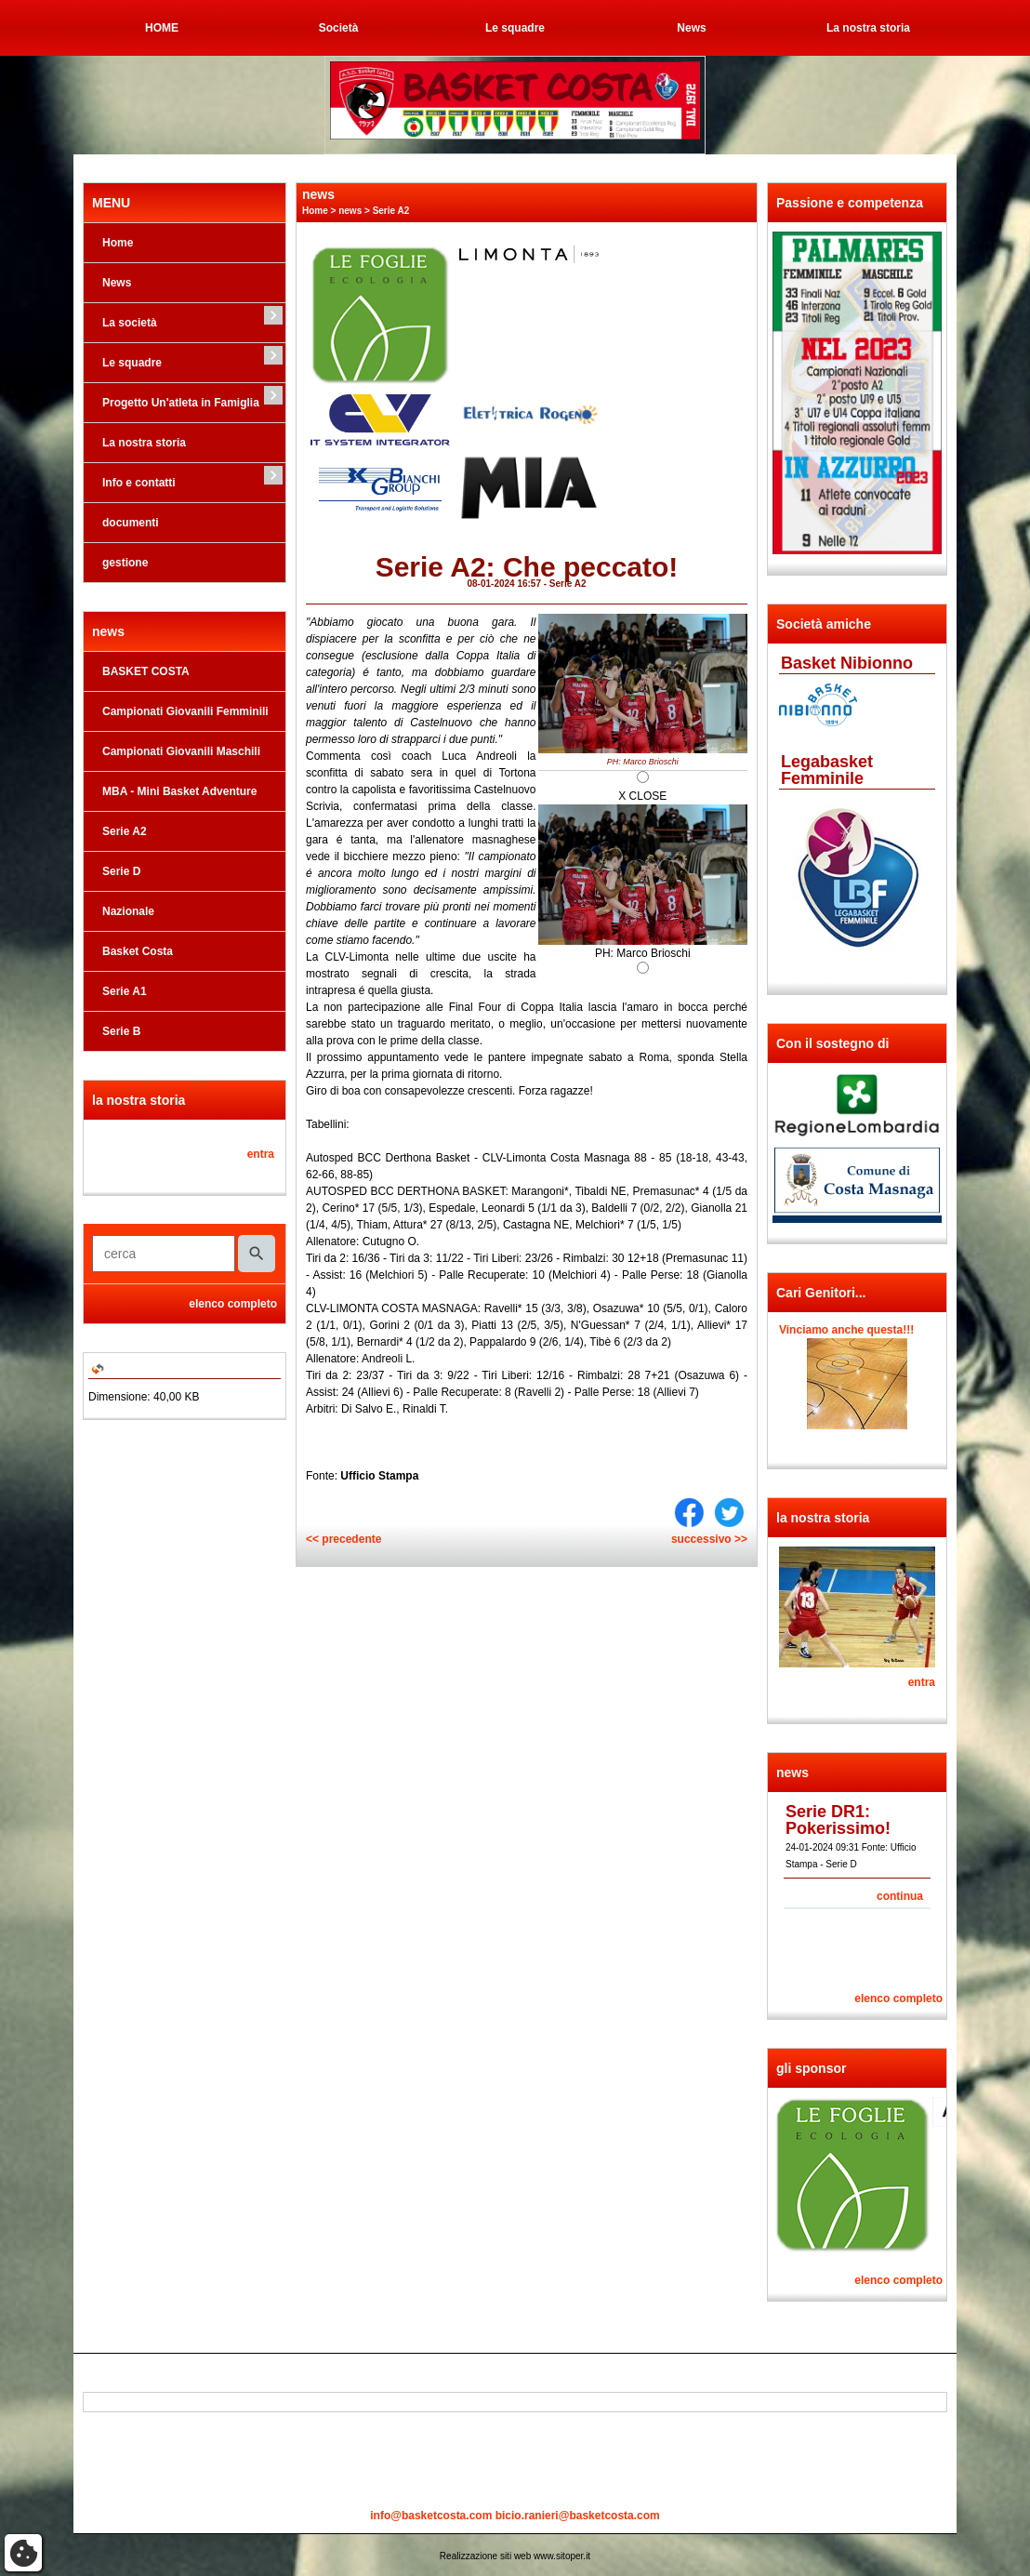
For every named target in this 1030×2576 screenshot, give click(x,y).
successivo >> (709, 1539)
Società (339, 27)
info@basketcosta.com (431, 2515)
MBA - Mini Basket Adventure (179, 791)
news (350, 211)
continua (900, 1896)
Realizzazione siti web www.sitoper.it (515, 2556)
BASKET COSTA (146, 671)
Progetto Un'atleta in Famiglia (180, 402)
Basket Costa (137, 951)
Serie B (121, 1031)
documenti (130, 522)
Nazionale (128, 911)
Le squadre (515, 27)
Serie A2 (124, 831)
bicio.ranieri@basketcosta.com (577, 2515)
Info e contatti (139, 482)
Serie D (121, 871)
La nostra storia (868, 27)
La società (129, 322)
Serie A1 (124, 991)
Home (117, 242)
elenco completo (233, 1303)
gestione (125, 562)
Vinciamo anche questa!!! (846, 1329)
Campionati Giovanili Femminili (185, 711)
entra (260, 1154)
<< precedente (343, 1539)
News (691, 27)
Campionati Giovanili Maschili (181, 751)
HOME (161, 27)
